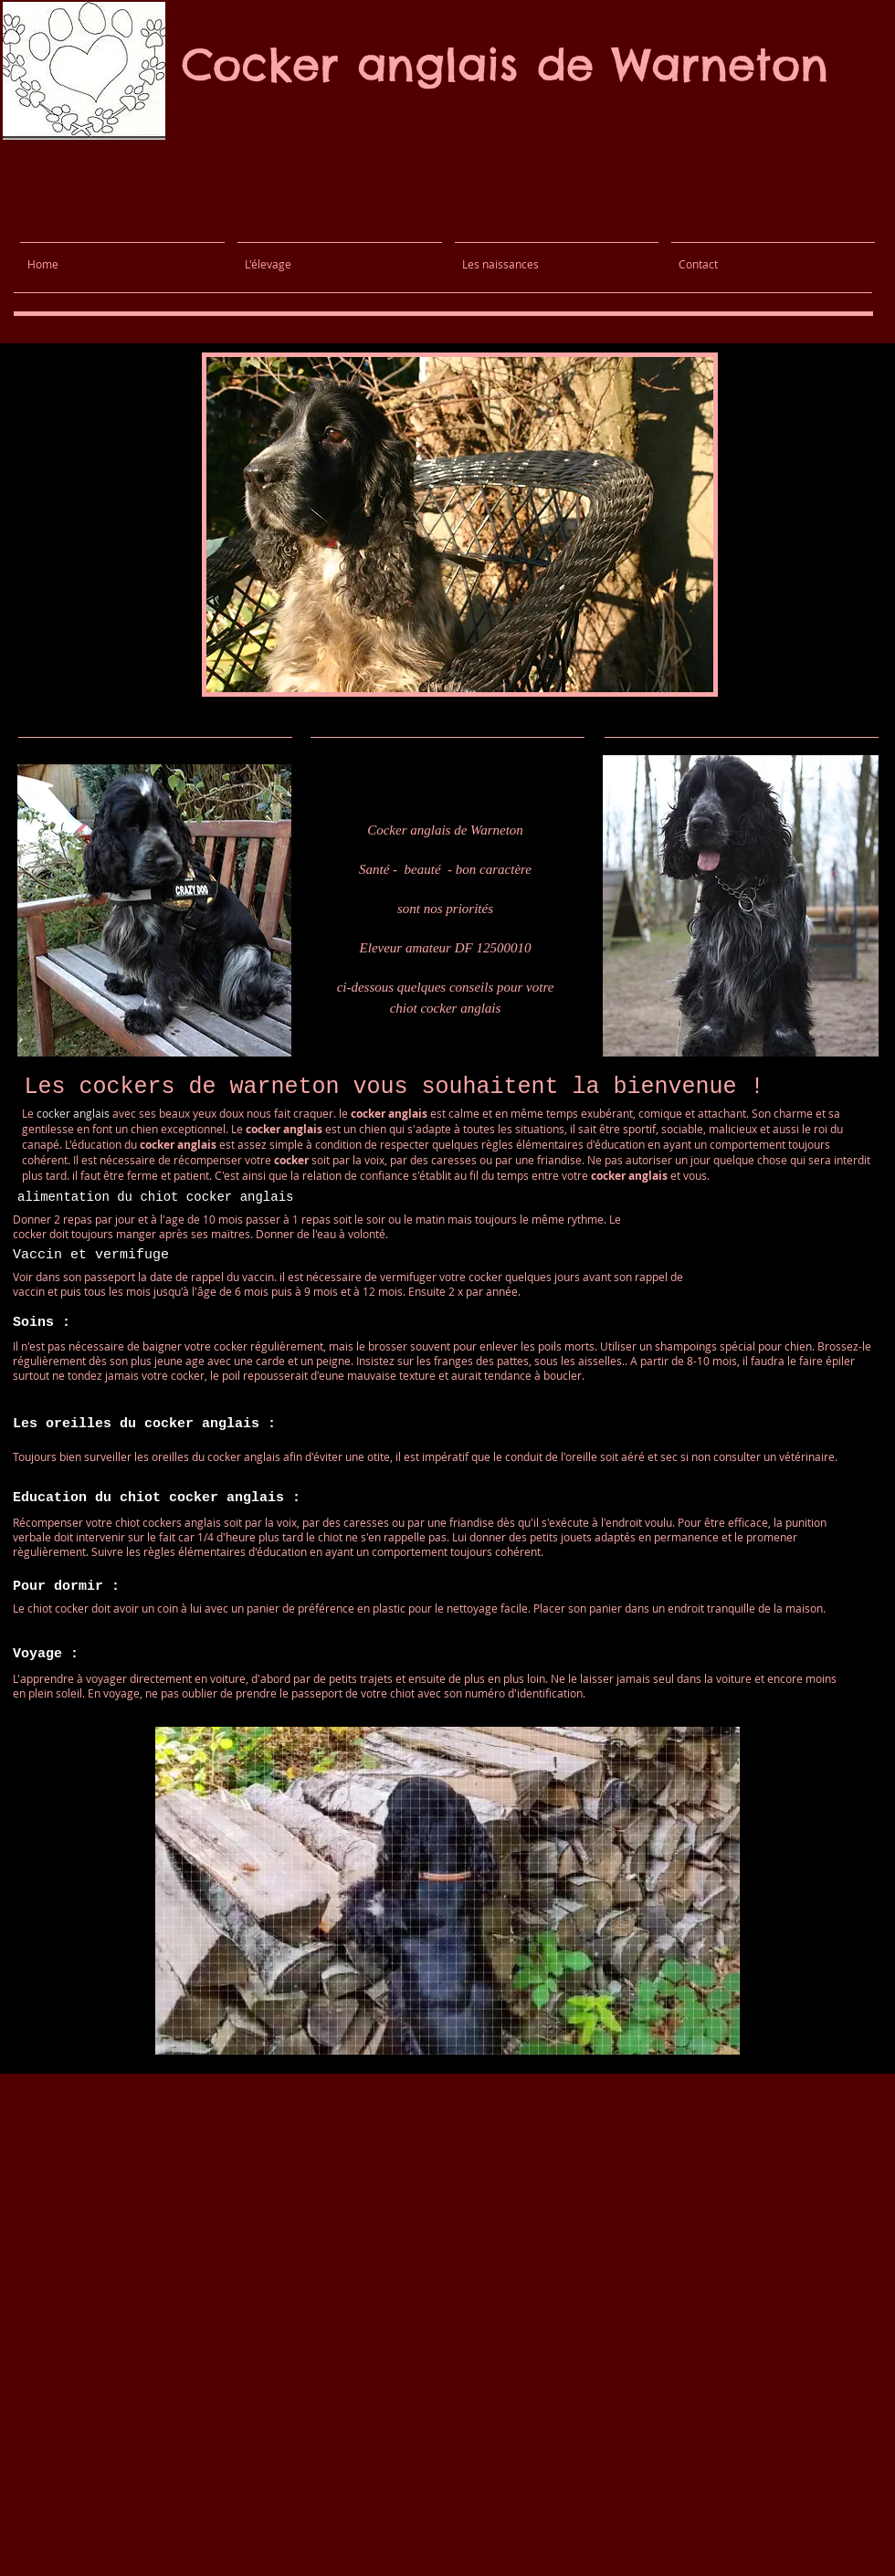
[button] (460, 524)
